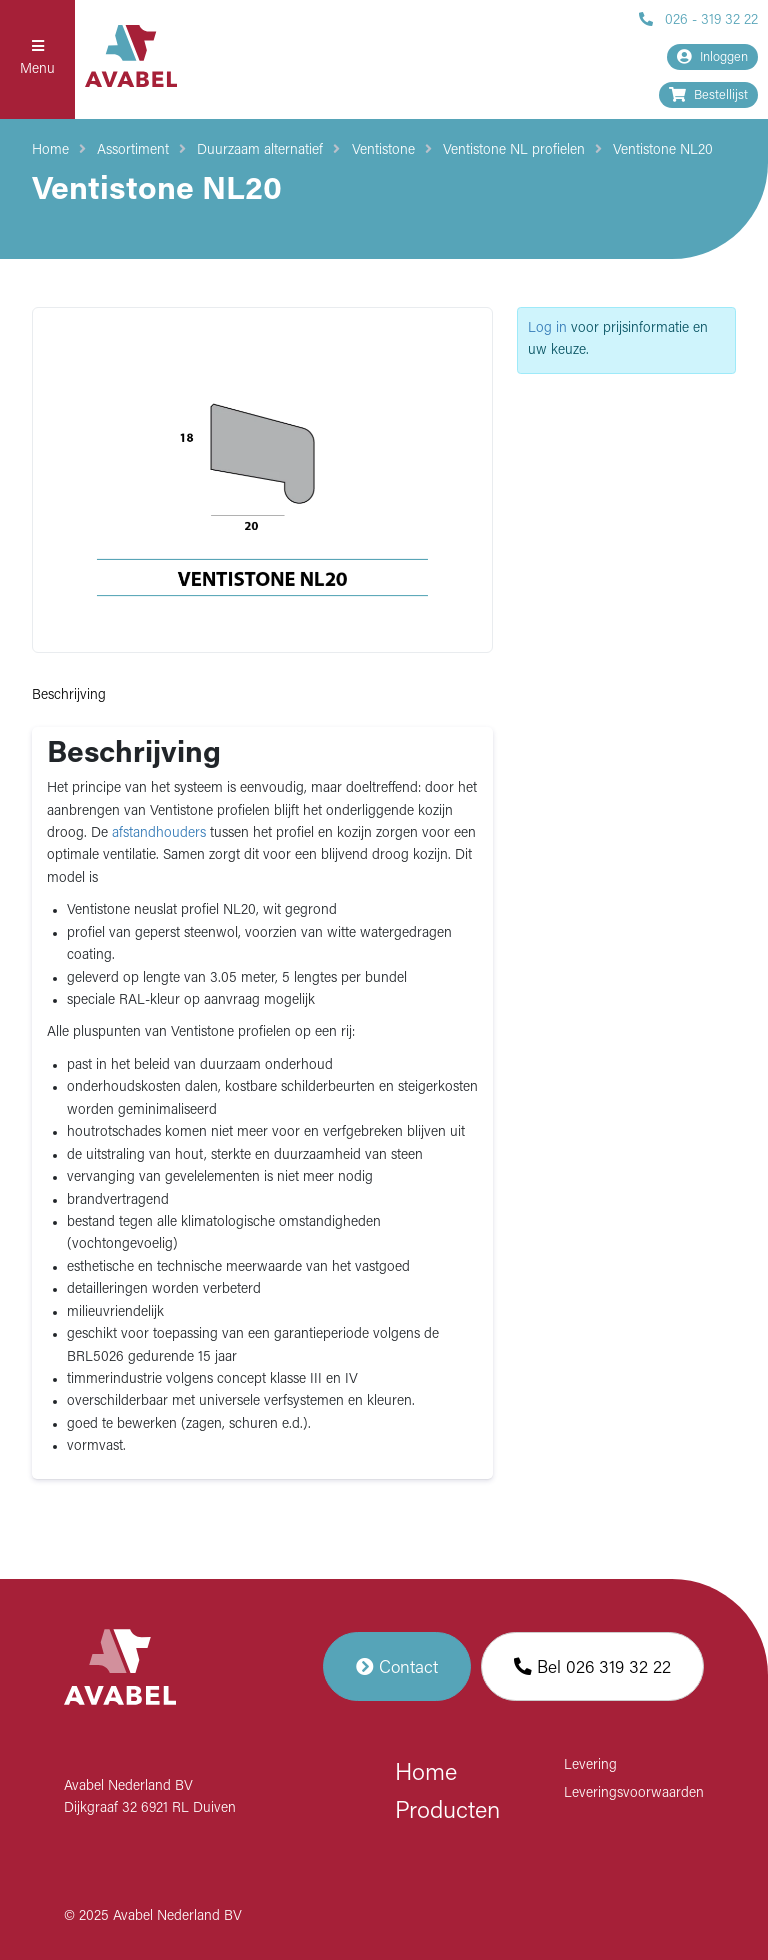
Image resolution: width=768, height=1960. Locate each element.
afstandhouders (159, 833)
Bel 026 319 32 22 (592, 1666)
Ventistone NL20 (663, 150)
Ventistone (383, 150)
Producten (447, 1812)
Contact (397, 1666)
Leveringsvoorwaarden (634, 1793)
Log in (547, 328)
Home (50, 150)
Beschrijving (69, 695)
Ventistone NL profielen (514, 150)
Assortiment (133, 150)
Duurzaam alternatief (260, 150)
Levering (590, 1765)
